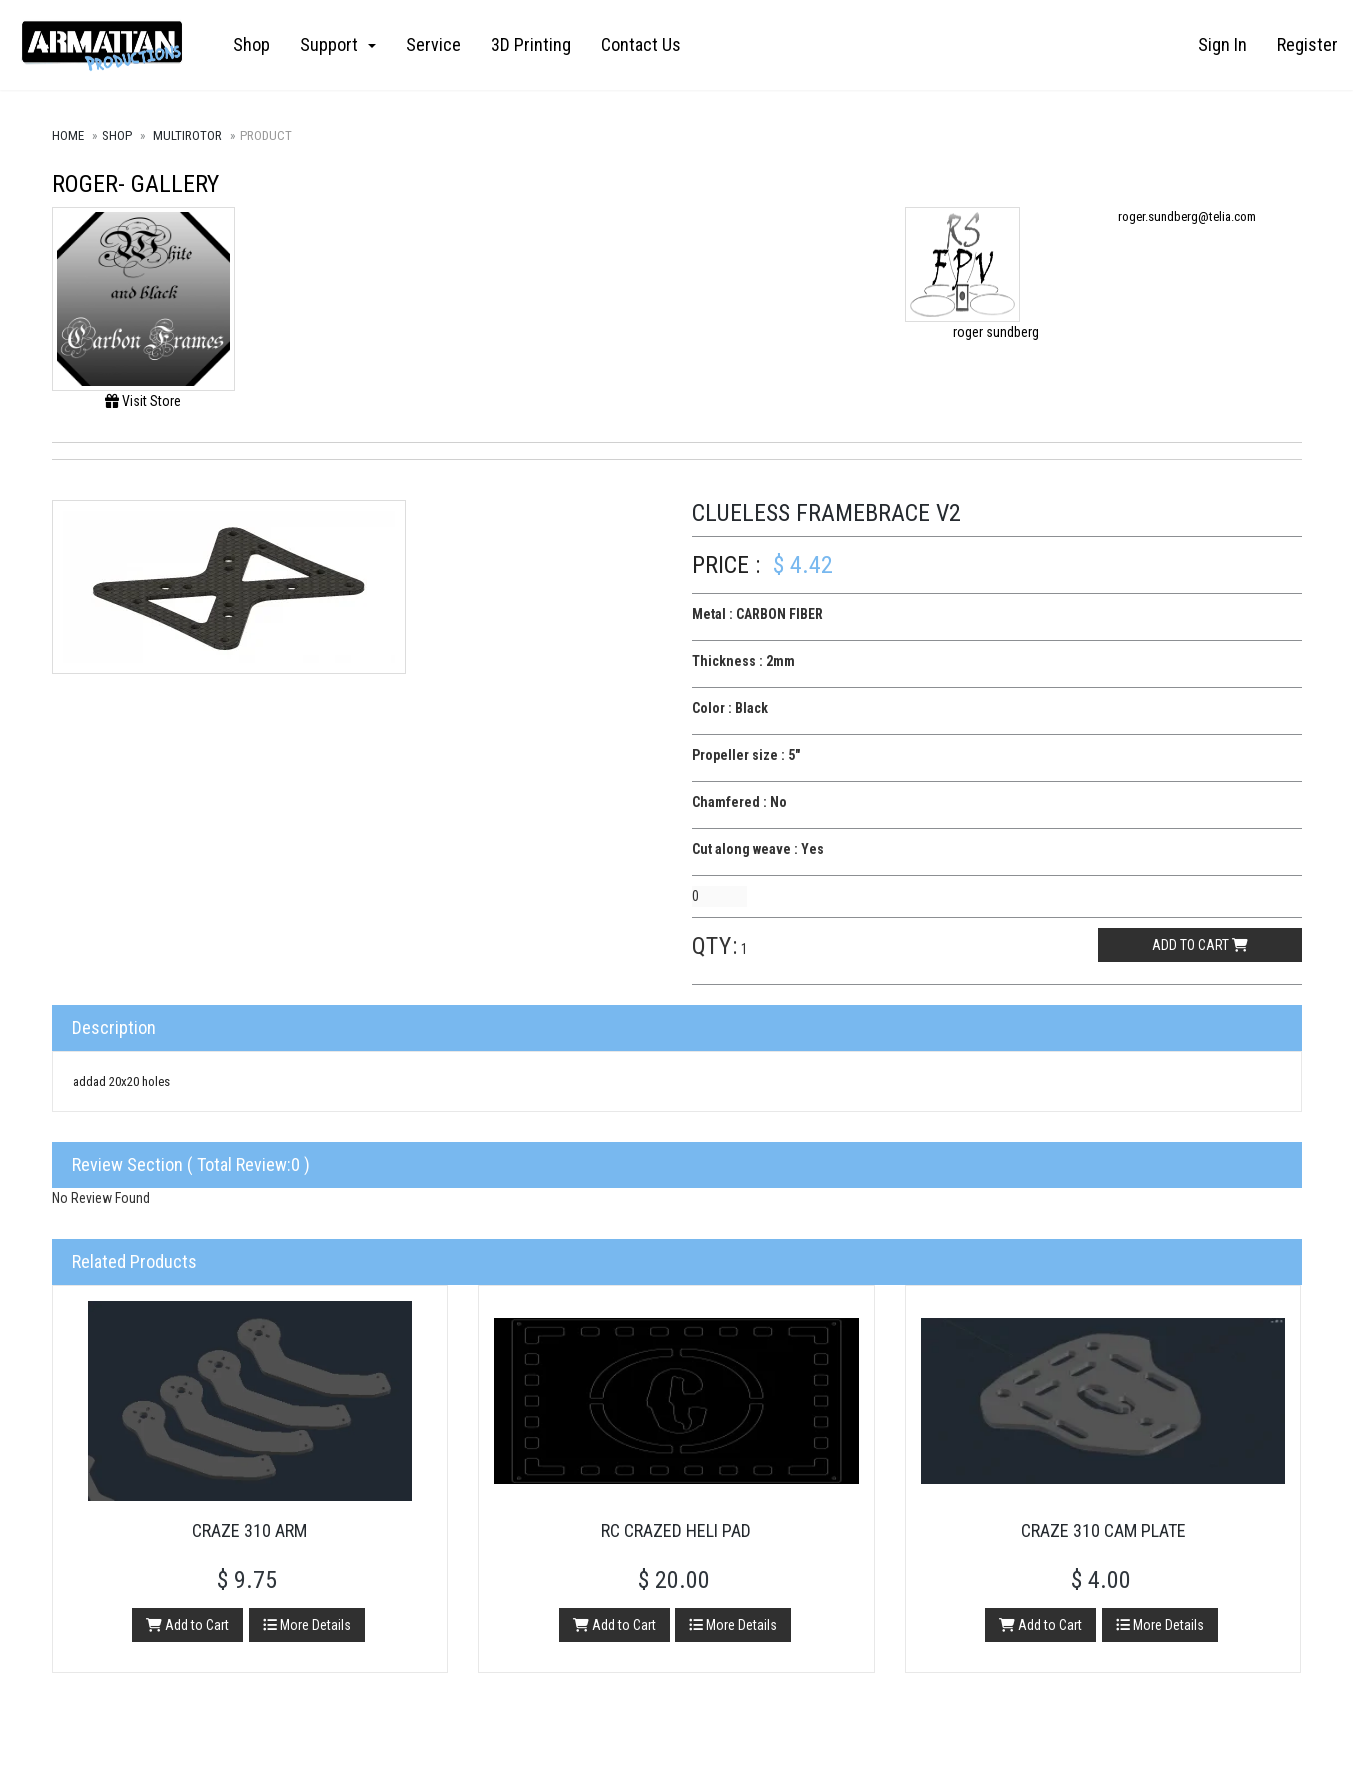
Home (68, 135)
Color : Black (730, 708)
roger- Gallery (135, 184)
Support (338, 44)
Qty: (715, 946)
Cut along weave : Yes (758, 849)
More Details (307, 1625)
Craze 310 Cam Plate (1103, 1530)
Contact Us (641, 44)
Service (433, 44)
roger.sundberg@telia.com (1187, 216)
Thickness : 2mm (743, 661)
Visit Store (143, 401)
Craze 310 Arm (249, 1530)
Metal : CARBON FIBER (757, 614)
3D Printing (531, 44)
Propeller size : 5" (746, 755)
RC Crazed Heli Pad (676, 1530)
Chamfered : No (739, 802)
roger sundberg (996, 332)
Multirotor (187, 135)
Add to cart (1200, 945)
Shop (251, 44)
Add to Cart (187, 1625)
